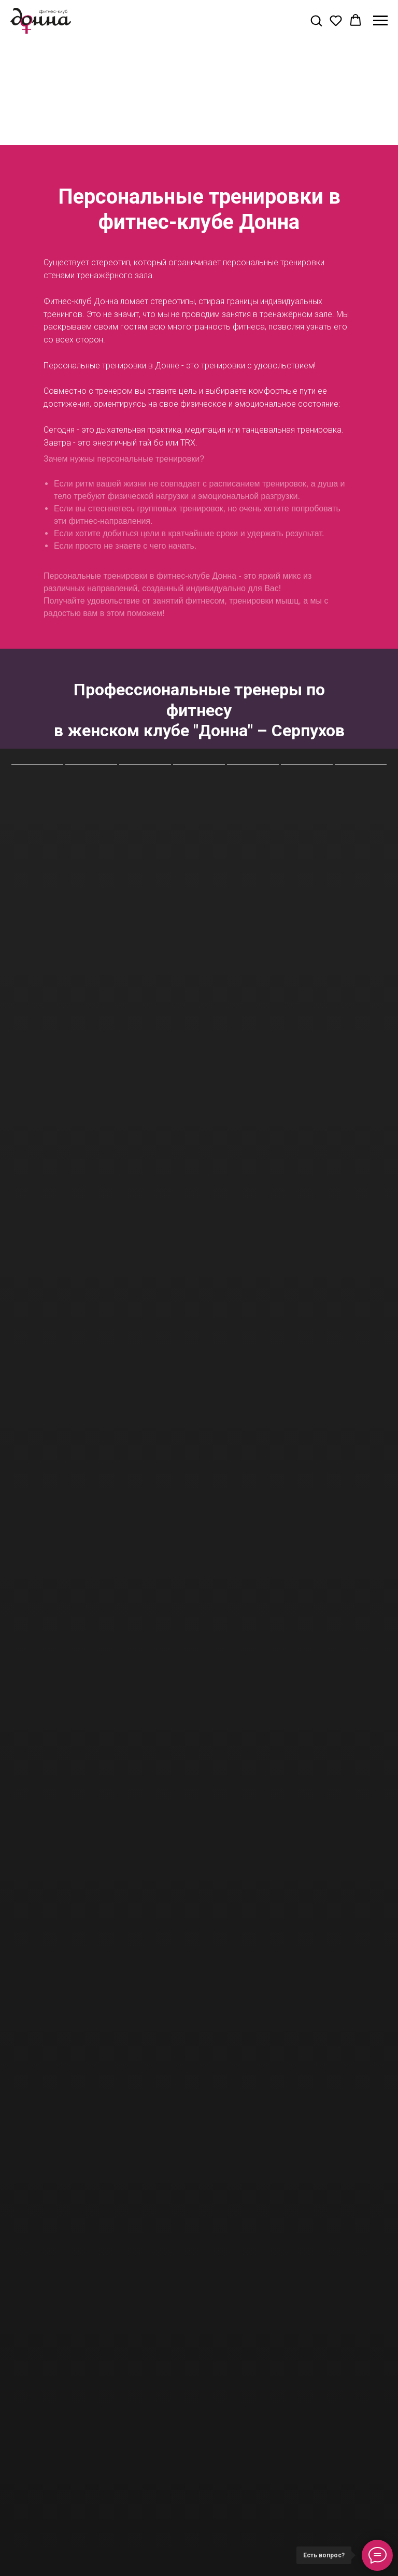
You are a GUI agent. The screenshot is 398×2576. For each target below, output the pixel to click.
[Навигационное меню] (380, 21)
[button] (316, 20)
